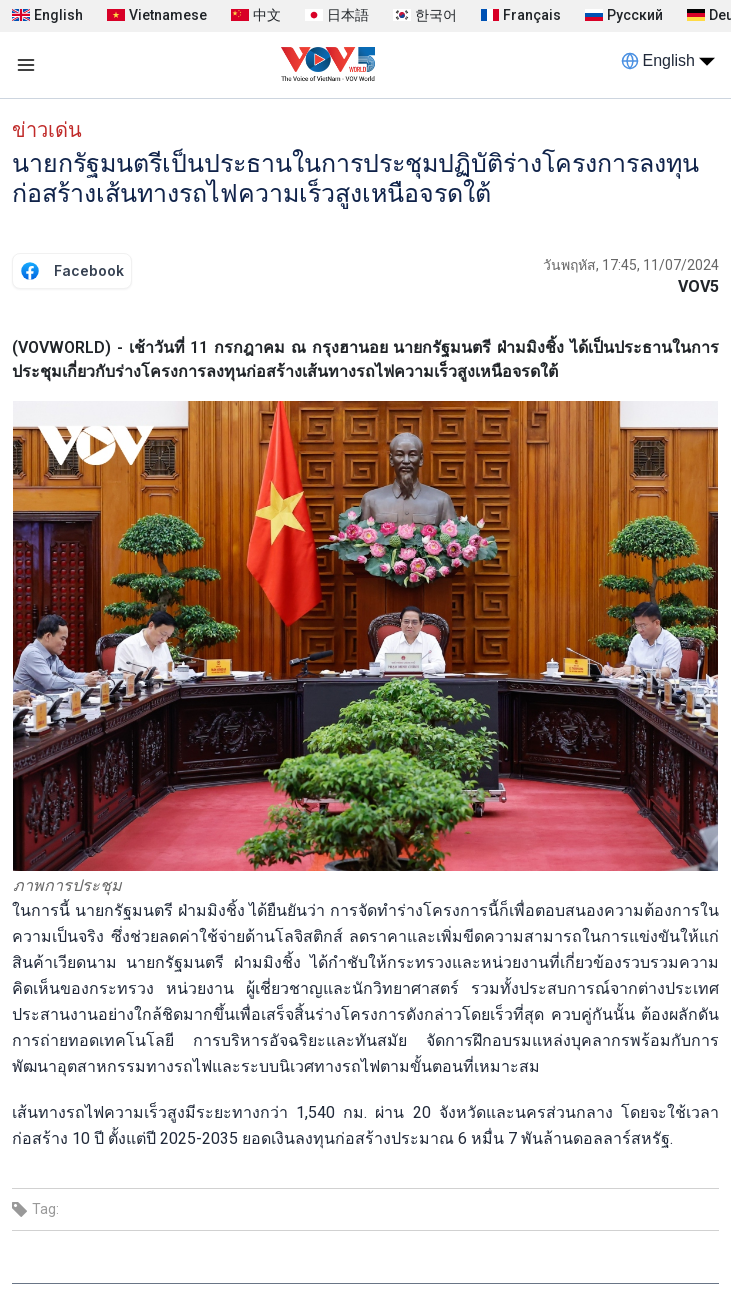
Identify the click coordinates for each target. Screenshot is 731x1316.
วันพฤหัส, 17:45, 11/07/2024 (631, 265)
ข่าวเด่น (47, 130)
